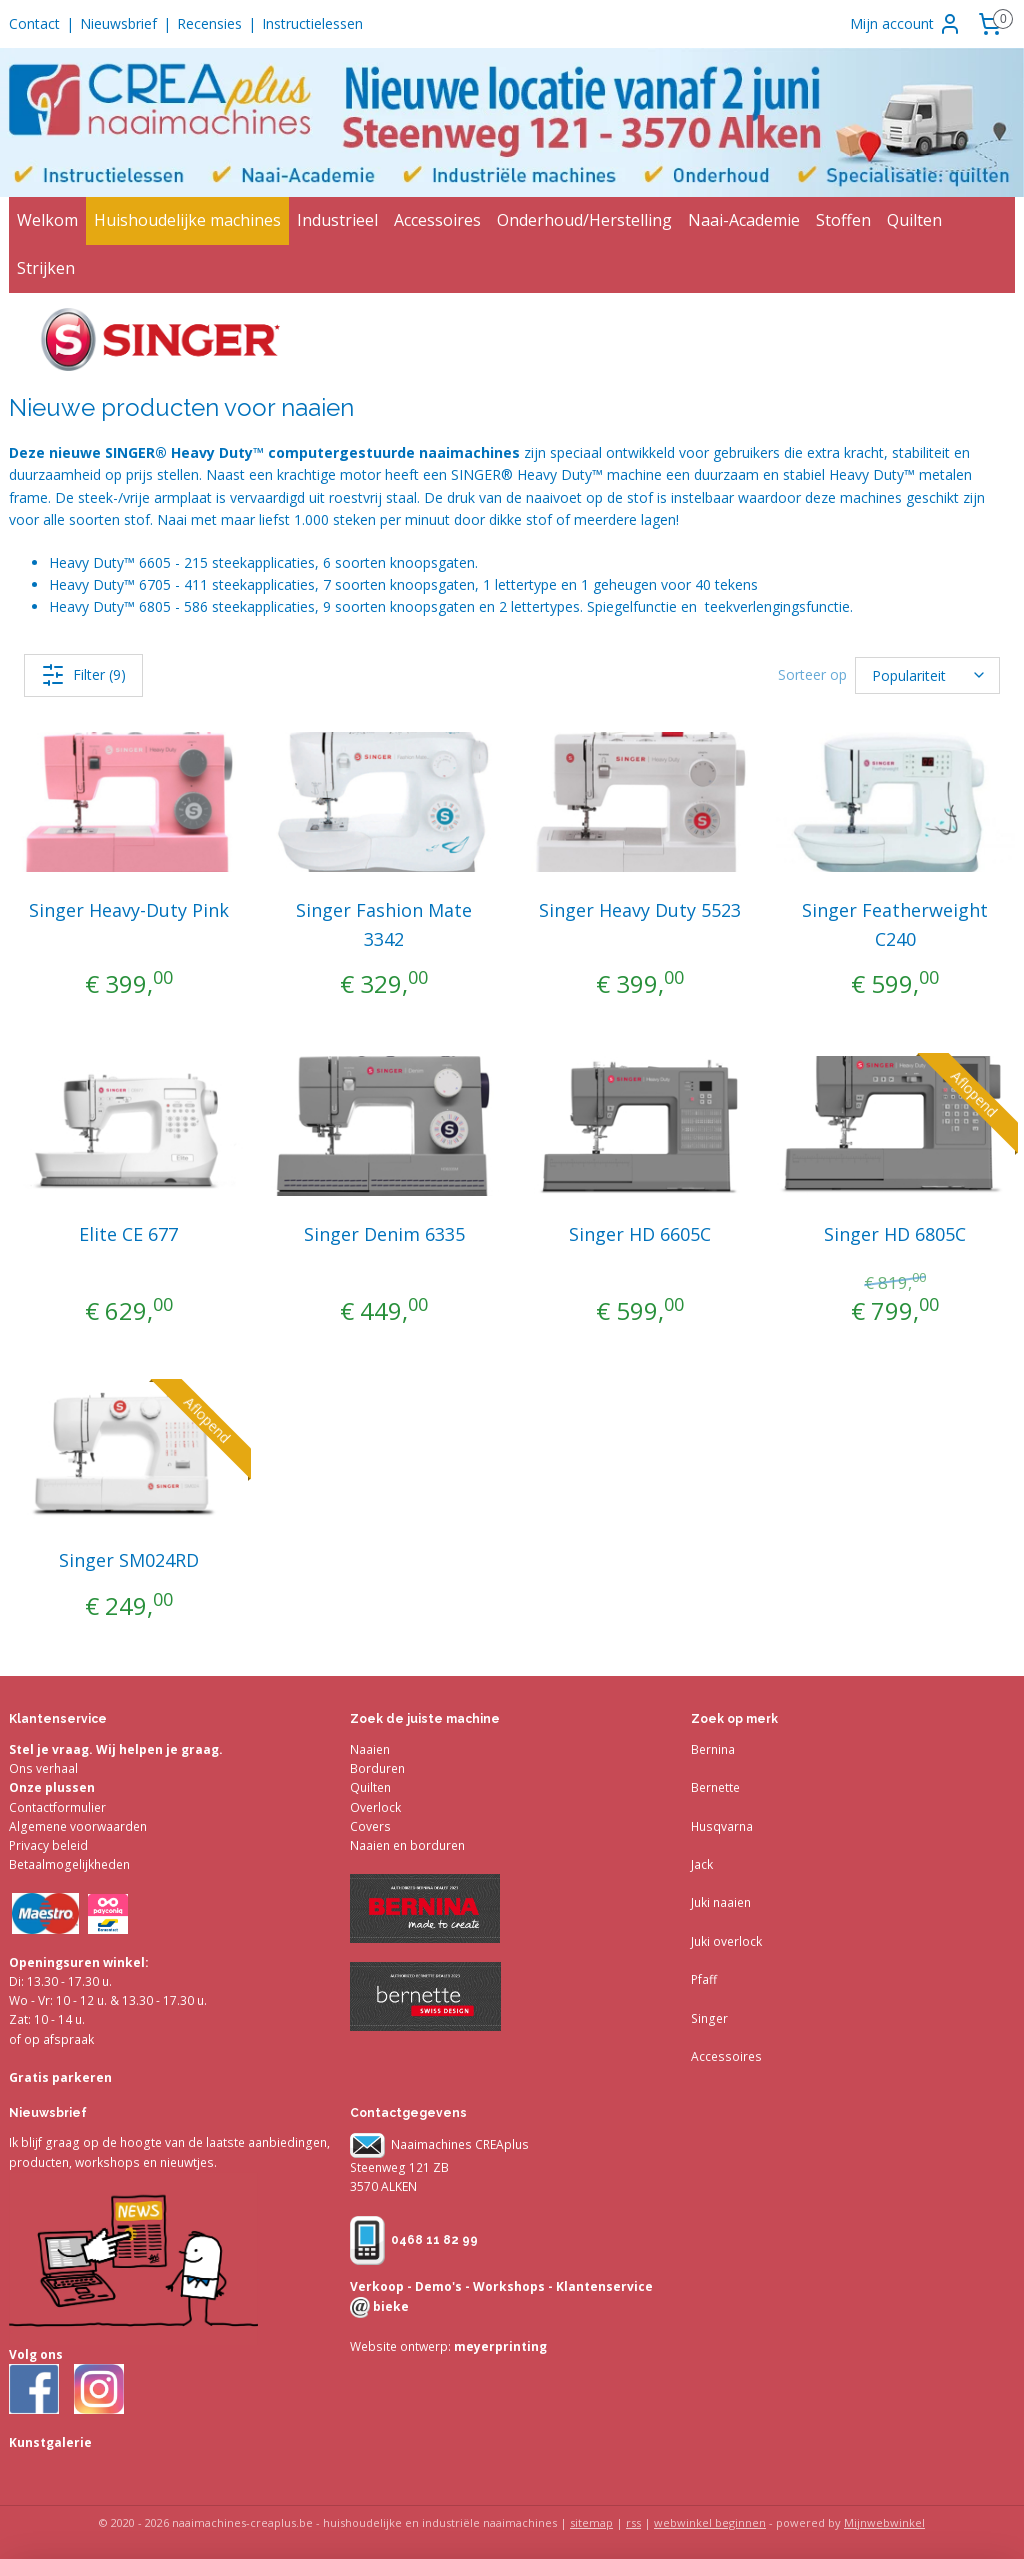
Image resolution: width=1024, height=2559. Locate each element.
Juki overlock (726, 1941)
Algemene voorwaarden (78, 1826)
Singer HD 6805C (895, 1234)
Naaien (370, 1749)
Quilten (914, 220)
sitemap (591, 2522)
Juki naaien (721, 1902)
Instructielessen (312, 23)
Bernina (713, 1749)
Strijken (46, 268)
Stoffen (843, 220)
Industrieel (337, 220)
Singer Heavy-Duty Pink (129, 910)
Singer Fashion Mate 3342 (384, 924)
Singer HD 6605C (640, 1234)
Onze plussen (52, 1787)
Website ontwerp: (400, 2346)
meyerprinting (499, 2346)
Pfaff (704, 1979)
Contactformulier (57, 1807)
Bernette (715, 1787)
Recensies (209, 23)
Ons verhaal (43, 1768)
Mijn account (906, 24)
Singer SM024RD (129, 1560)
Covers (370, 1826)
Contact (34, 23)
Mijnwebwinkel (884, 2522)
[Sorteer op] (927, 675)
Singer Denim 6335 (384, 1234)
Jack (702, 1864)
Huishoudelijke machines (187, 220)
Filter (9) (83, 675)
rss (633, 2522)
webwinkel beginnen (710, 2522)
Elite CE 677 (128, 1234)
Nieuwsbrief (118, 23)
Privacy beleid (48, 1845)
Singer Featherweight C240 (895, 924)
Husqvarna (722, 1826)
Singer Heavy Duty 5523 (640, 910)
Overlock (375, 1807)
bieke (389, 2306)
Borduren (377, 1768)
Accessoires (437, 220)
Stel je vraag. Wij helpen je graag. (116, 1749)
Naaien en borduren (407, 1845)
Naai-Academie (744, 220)
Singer (709, 2018)
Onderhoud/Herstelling (584, 220)
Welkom (47, 220)
